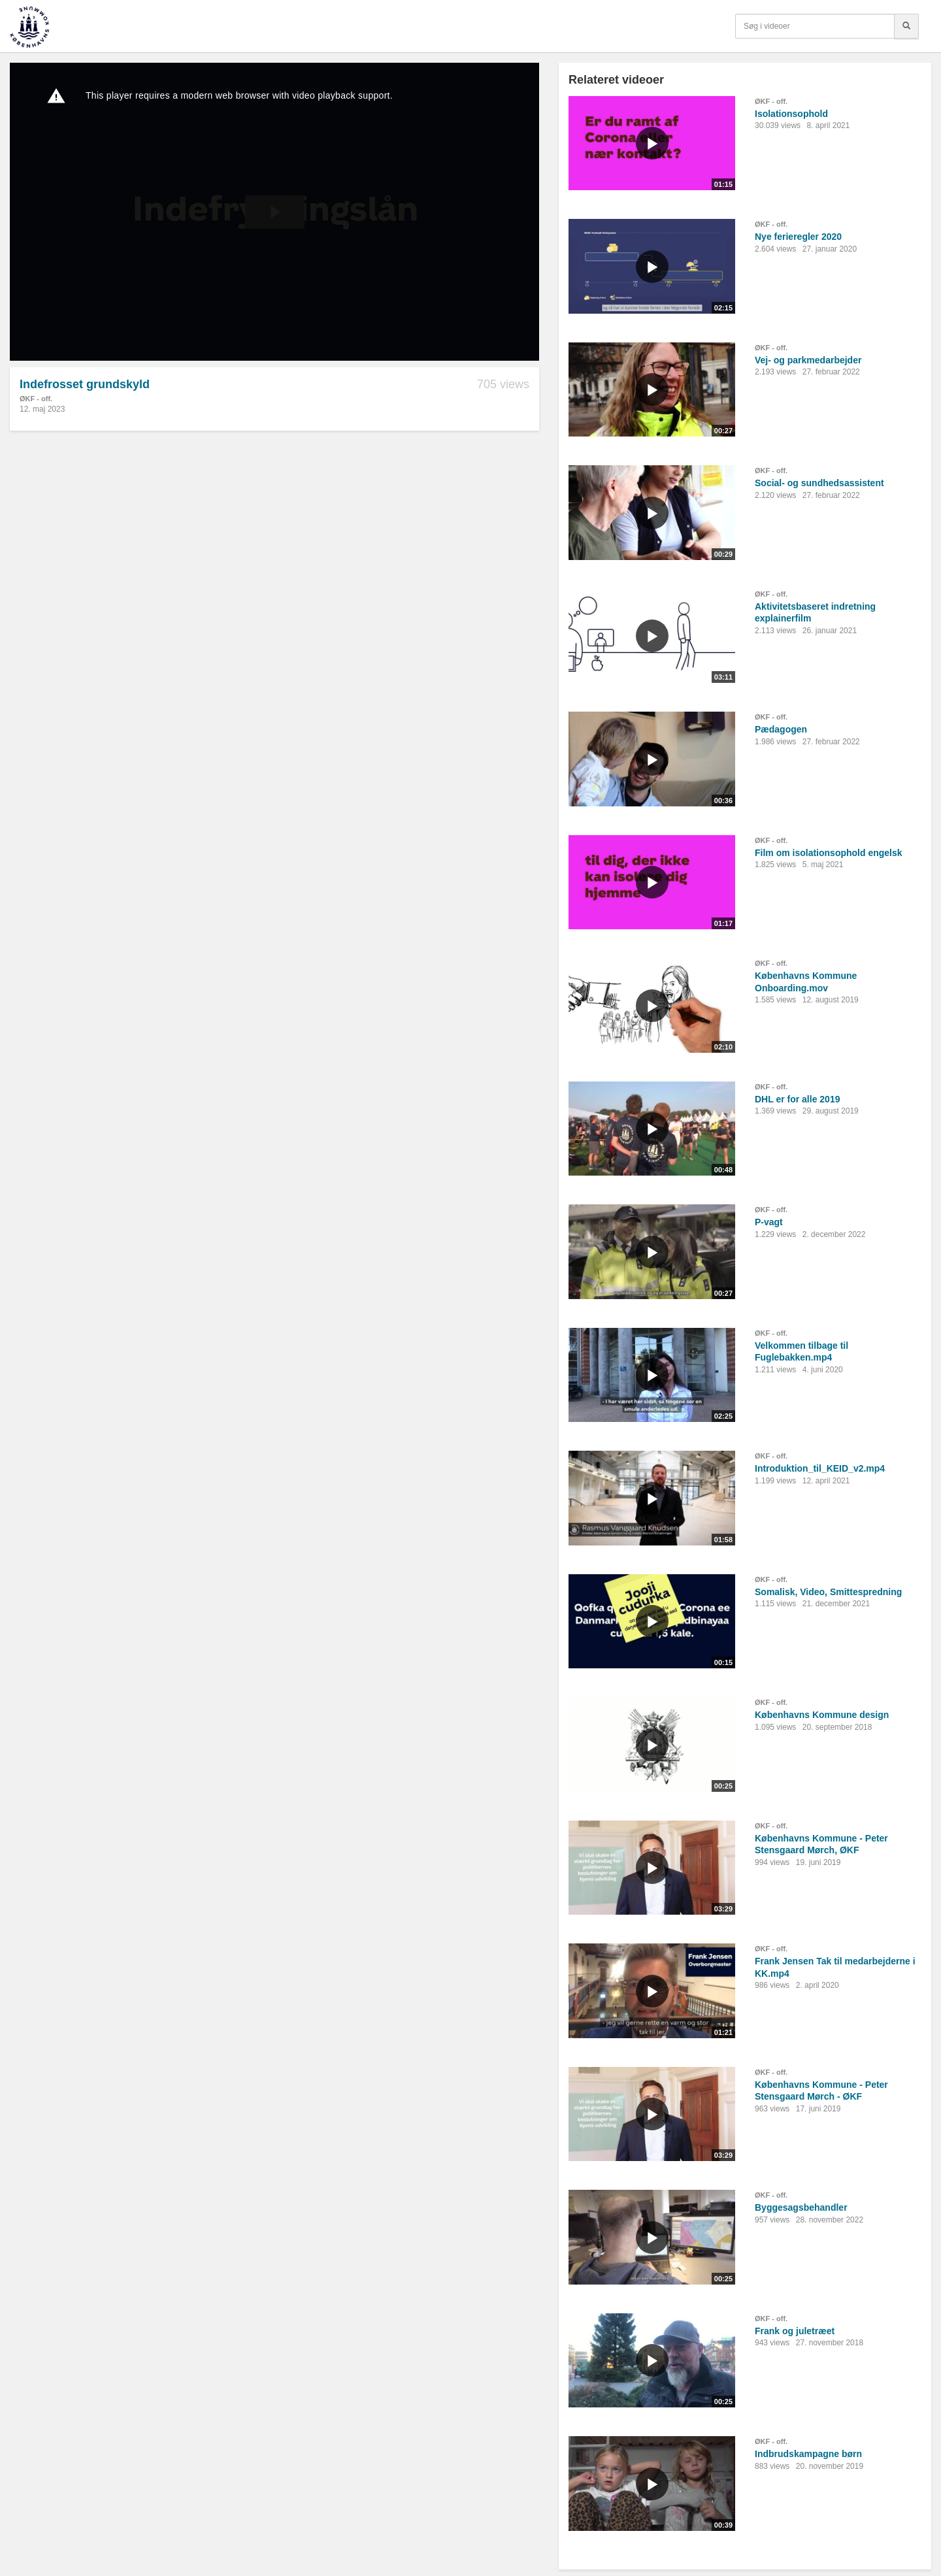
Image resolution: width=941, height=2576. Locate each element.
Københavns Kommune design (822, 1714)
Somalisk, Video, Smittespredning (828, 1592)
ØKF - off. (36, 399)
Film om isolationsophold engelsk (828, 853)
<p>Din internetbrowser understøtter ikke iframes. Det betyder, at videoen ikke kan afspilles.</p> (274, 212)
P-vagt (769, 1222)
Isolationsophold (791, 113)
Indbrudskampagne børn (808, 2454)
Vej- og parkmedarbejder (808, 360)
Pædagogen (781, 729)
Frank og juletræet (794, 2331)
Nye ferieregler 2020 (798, 236)
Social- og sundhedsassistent (819, 483)
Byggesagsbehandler (801, 2207)
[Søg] (906, 26)
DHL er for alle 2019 (797, 1099)
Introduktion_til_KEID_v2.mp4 (820, 1468)
